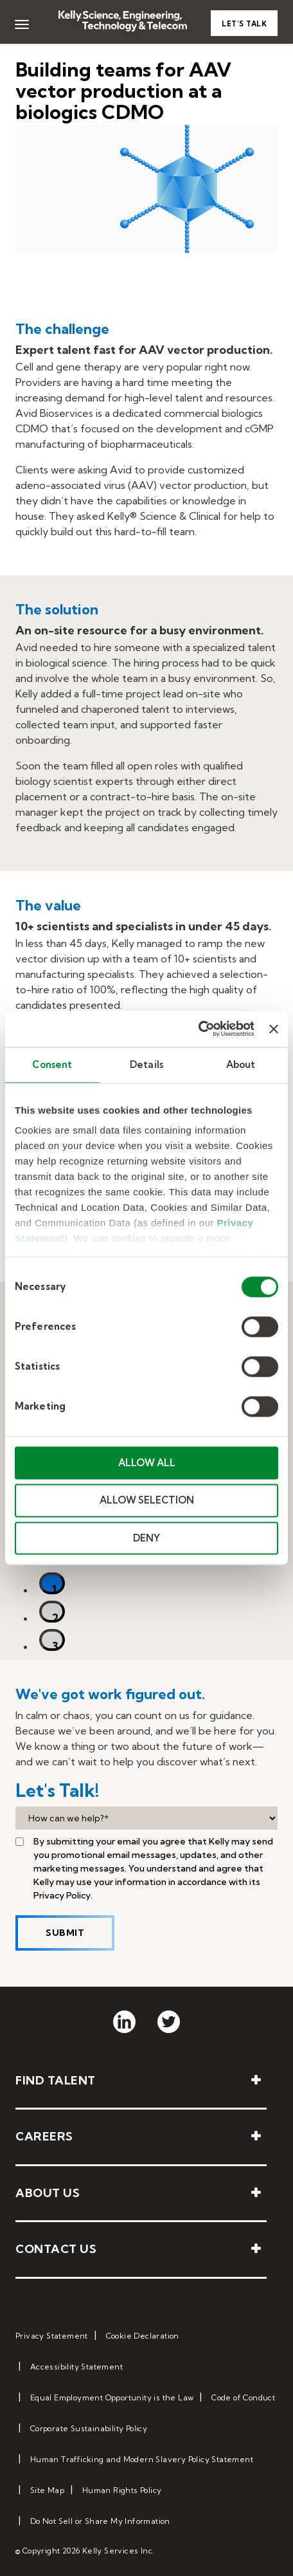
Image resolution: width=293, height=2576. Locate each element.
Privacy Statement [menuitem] (51, 2336)
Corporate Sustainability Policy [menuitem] (88, 2428)
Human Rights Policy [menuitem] (122, 2490)
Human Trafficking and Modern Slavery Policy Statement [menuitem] (141, 2459)
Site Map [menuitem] (47, 2490)
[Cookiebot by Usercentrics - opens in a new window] (198, 1028)
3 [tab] (55, 1645)
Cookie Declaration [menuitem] (142, 2336)
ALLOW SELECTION (147, 1501)
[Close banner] (273, 1028)
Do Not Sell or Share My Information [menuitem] (100, 2521)
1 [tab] (54, 1588)
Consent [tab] (52, 1064)
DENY (146, 1538)
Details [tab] (146, 1064)
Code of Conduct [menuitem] (243, 2397)
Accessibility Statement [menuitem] (76, 2366)
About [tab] (241, 1064)
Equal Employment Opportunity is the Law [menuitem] (112, 2397)
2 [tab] (55, 1616)
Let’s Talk (244, 23)
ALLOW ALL (146, 1463)
